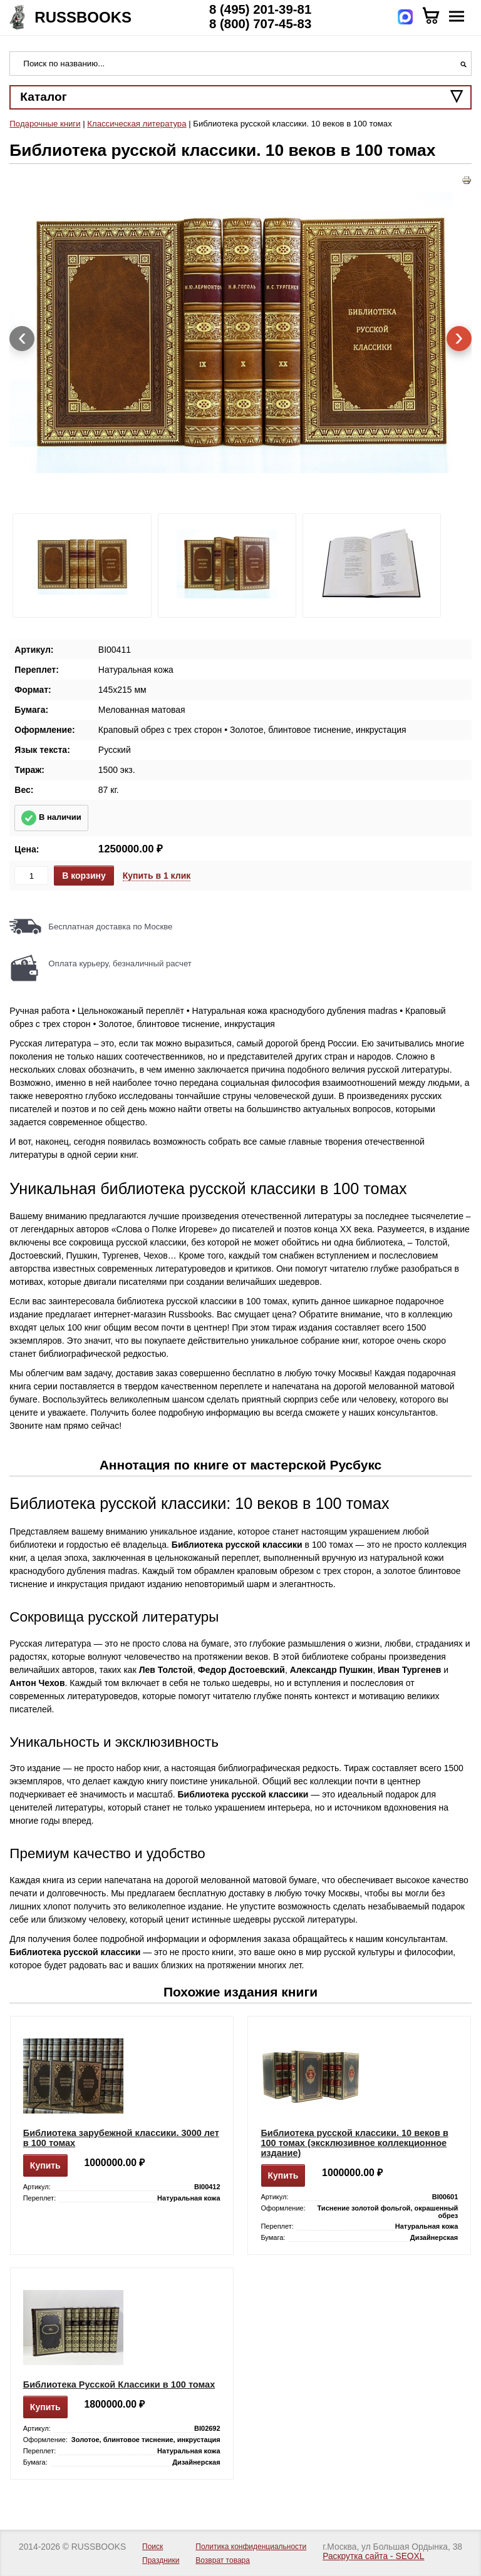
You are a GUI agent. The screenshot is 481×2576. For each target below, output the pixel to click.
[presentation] (21, 338)
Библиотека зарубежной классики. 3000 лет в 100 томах (121, 2138)
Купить (45, 2165)
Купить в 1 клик (157, 876)
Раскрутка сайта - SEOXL (373, 2556)
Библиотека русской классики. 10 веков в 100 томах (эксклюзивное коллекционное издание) (354, 2143)
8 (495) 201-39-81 (260, 9)
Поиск (152, 2546)
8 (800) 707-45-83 (260, 24)
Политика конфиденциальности (250, 2546)
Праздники (160, 2560)
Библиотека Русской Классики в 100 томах (119, 2384)
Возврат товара (222, 2560)
